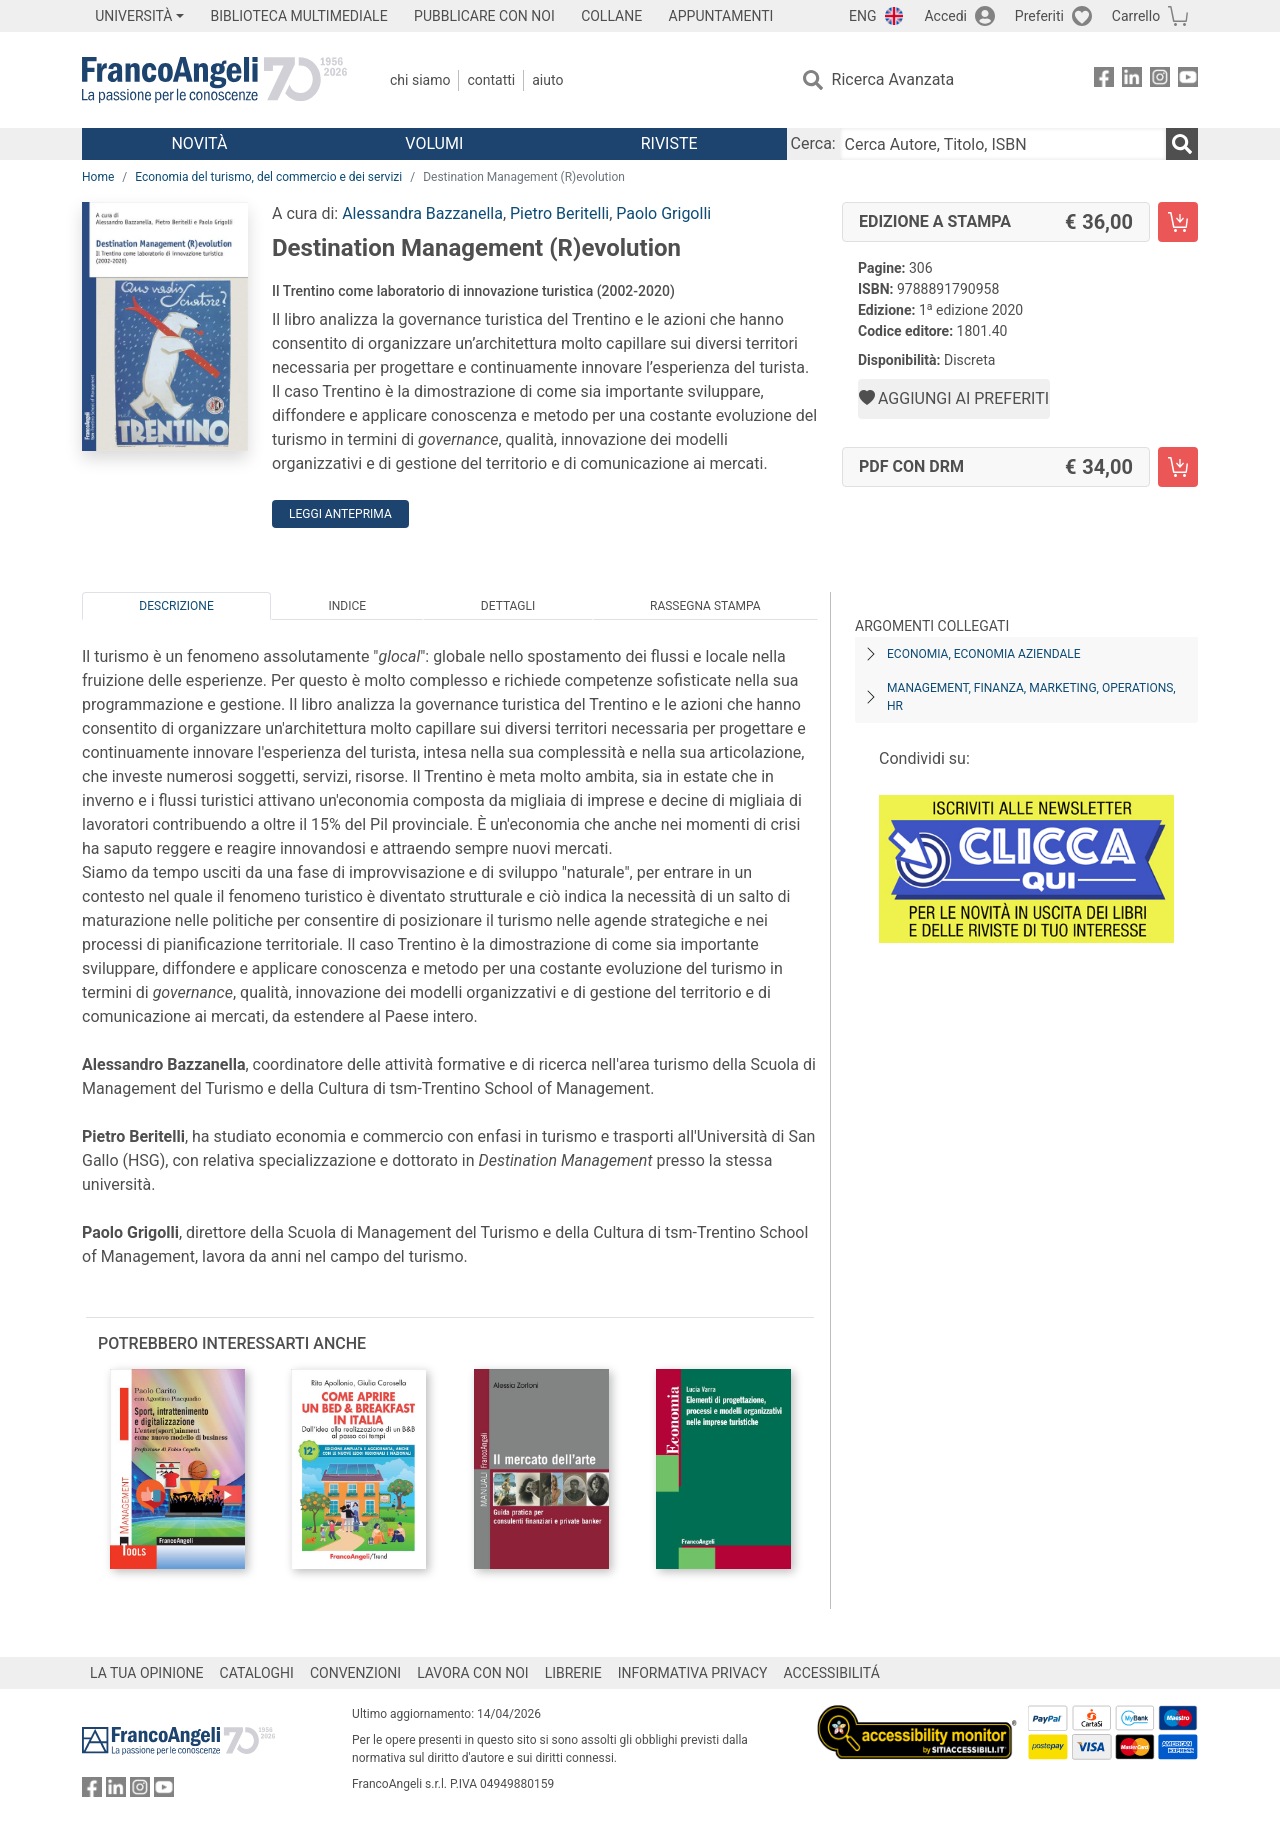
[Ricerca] (1182, 144)
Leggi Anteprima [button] (340, 514)
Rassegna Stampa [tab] (705, 606)
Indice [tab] (347, 606)
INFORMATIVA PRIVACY (693, 1673)
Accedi (945, 16)
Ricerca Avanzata (893, 79)
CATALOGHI (257, 1673)
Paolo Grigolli (663, 213)
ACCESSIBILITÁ (832, 1673)
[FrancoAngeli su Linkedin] (1132, 80)
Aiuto (547, 80)
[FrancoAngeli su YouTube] (1188, 80)
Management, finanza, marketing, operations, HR (1031, 697)
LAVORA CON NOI (473, 1673)
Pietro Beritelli (559, 213)
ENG (862, 16)
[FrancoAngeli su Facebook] (1104, 80)
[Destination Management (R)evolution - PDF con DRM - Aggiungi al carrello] (1178, 467)
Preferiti (1039, 16)
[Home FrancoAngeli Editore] (214, 80)
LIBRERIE (573, 1673)
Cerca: (813, 143)
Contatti (491, 80)
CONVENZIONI (355, 1673)
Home (98, 177)
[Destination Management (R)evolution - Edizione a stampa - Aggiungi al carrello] (1178, 222)
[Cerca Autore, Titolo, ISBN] (1003, 144)
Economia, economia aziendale (984, 654)
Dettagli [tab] (508, 606)
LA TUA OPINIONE (147, 1673)
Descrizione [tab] (176, 606)
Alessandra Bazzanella (422, 213)
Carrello (1136, 16)
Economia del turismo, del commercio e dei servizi (268, 177)
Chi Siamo (420, 80)
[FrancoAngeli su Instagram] (1160, 80)
